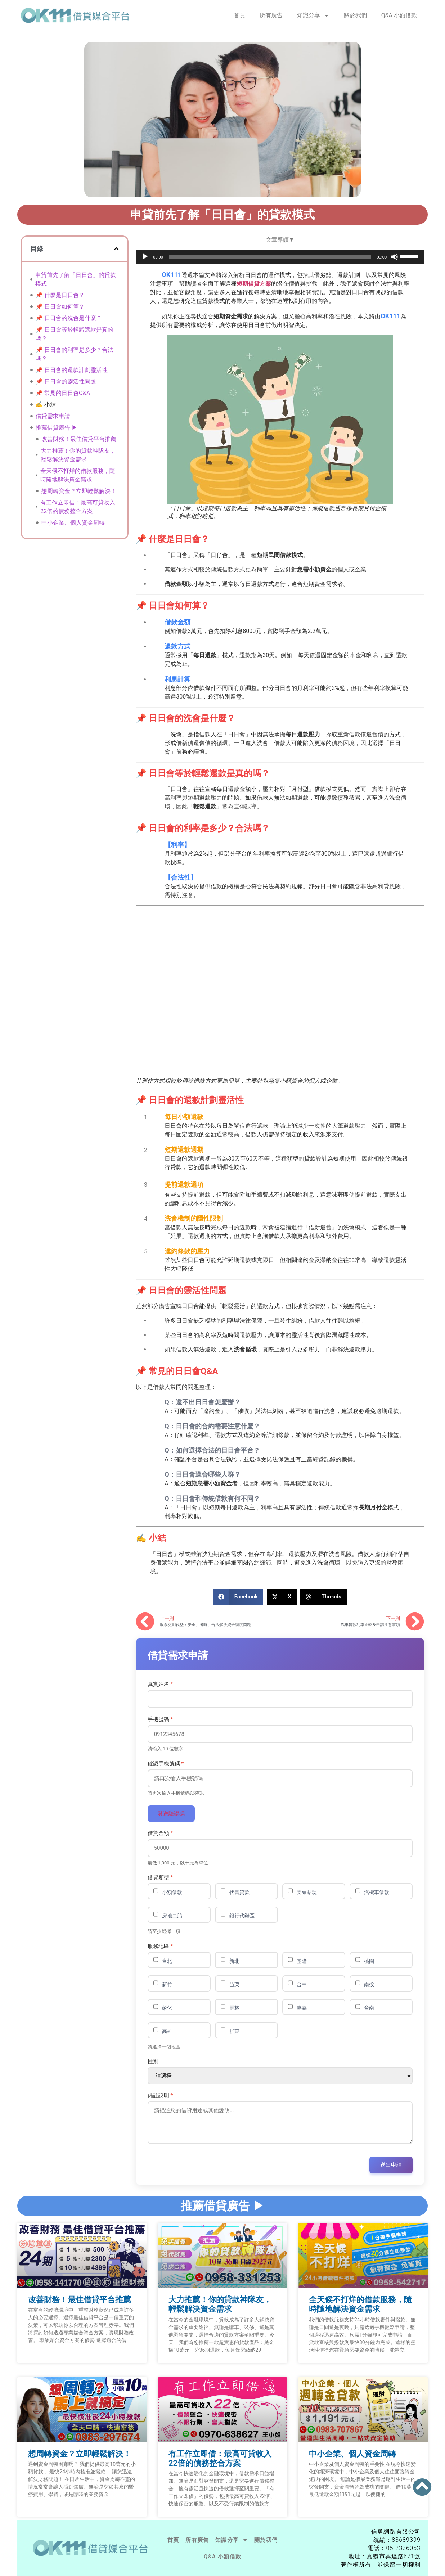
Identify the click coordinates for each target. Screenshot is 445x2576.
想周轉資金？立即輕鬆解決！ (78, 491)
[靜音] (394, 256)
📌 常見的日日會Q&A (63, 393)
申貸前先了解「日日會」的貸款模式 (75, 279)
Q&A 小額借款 (399, 15)
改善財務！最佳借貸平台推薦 (78, 439)
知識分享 (313, 15)
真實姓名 (160, 1684)
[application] (280, 256)
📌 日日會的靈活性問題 (66, 381)
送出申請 (391, 2165)
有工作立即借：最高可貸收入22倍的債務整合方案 (77, 507)
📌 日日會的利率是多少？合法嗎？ (74, 354)
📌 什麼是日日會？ (60, 295)
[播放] (145, 256)
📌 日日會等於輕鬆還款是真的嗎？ (74, 334)
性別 (153, 2061)
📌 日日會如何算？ (60, 306)
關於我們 (355, 15)
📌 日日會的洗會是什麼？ (69, 318)
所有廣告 (271, 15)
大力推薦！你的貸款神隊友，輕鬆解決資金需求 (78, 455)
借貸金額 (160, 1833)
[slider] (270, 256)
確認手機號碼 (166, 1764)
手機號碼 (160, 1719)
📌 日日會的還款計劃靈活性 (72, 370)
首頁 (239, 15)
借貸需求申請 (53, 416)
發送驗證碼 (171, 1813)
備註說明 (160, 2096)
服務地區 (160, 1946)
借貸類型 (160, 1877)
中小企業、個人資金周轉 (73, 522)
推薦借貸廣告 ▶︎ (56, 427)
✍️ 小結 (46, 404)
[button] (116, 249)
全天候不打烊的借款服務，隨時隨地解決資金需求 (77, 475)
